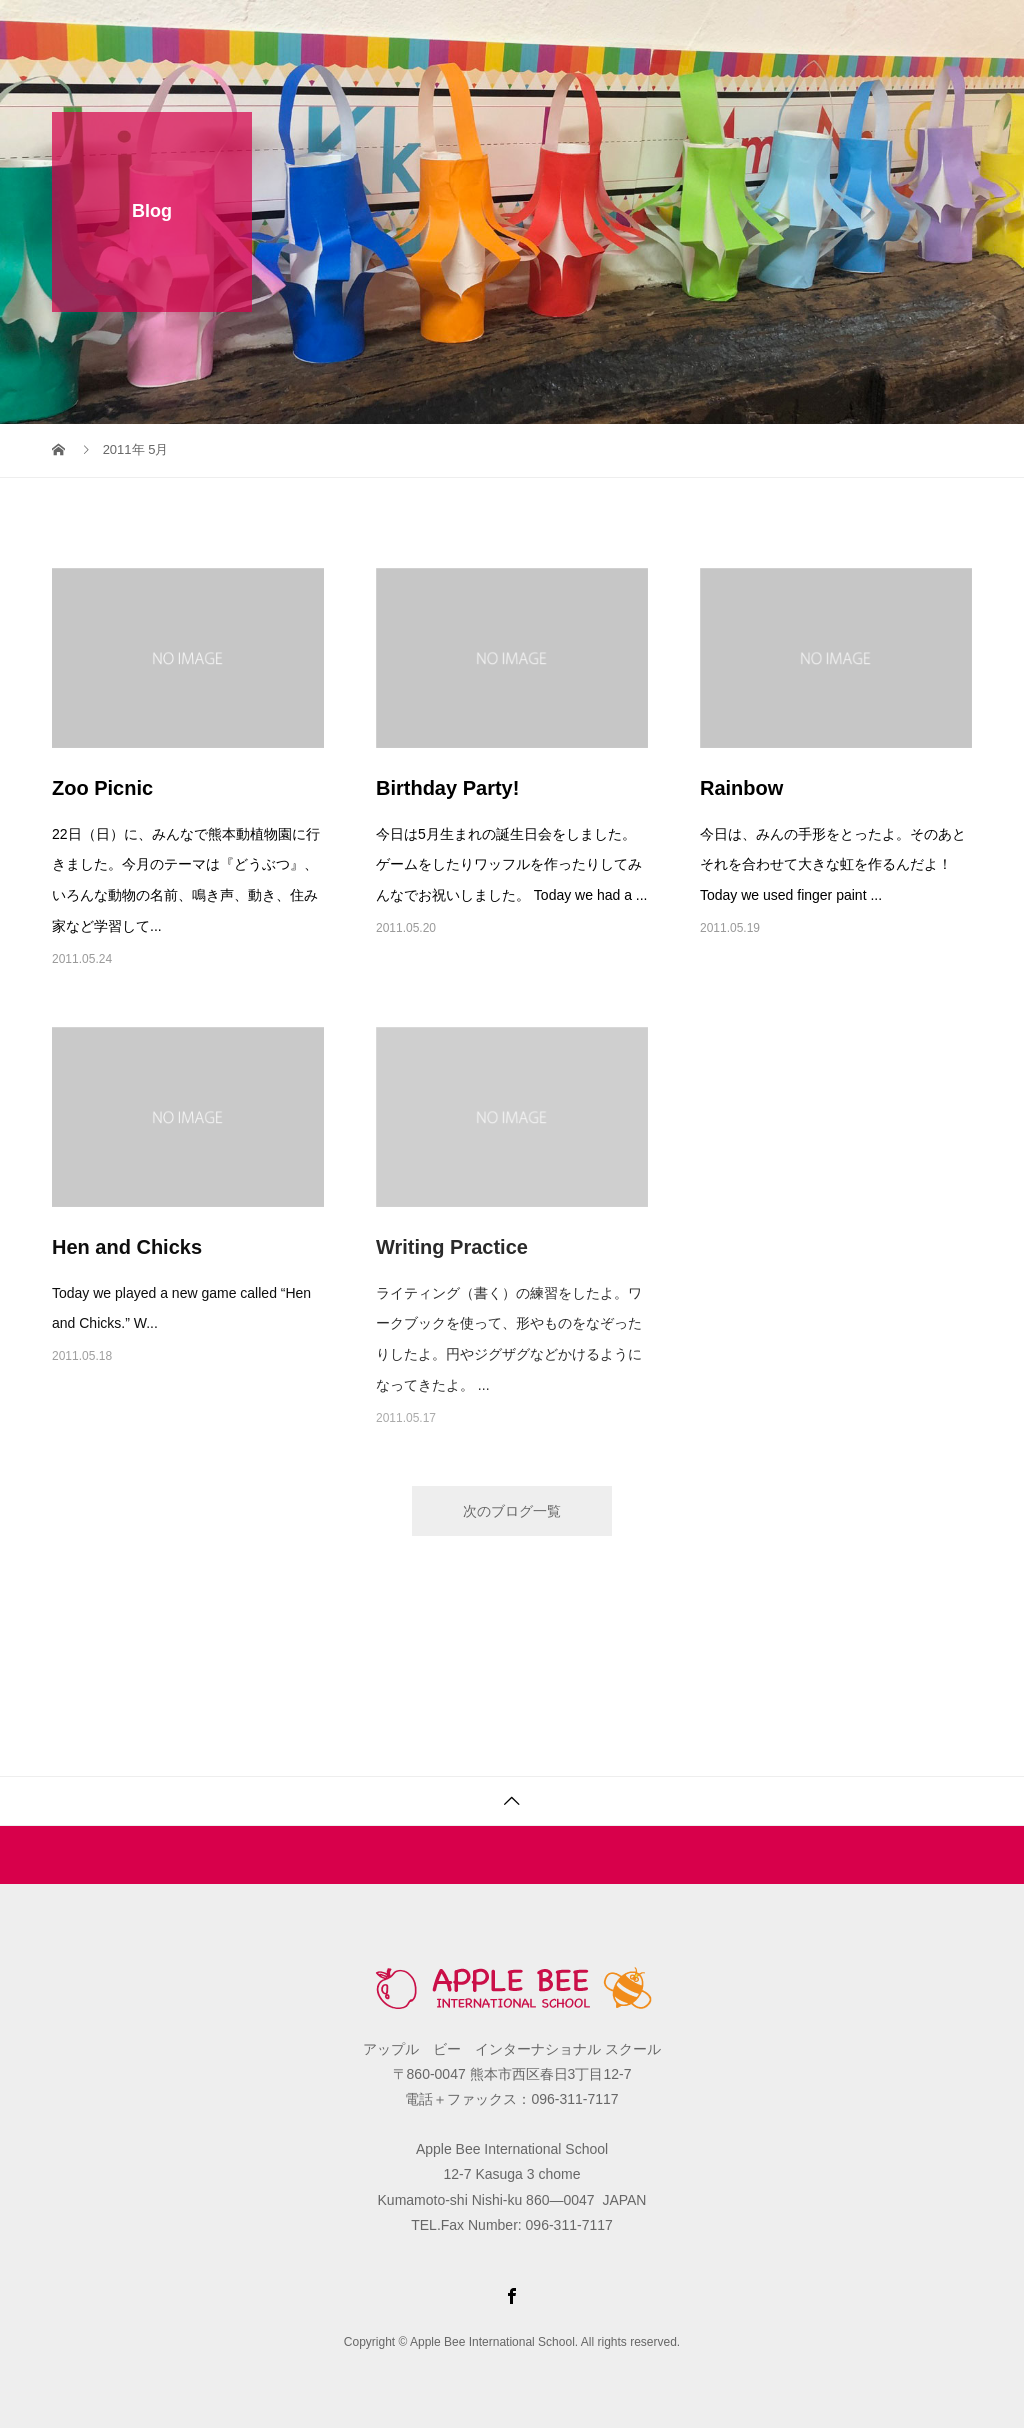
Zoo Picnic (102, 788)
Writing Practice (452, 1247)
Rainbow (741, 788)
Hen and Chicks (127, 1247)
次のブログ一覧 (512, 1511)
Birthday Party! (447, 788)
